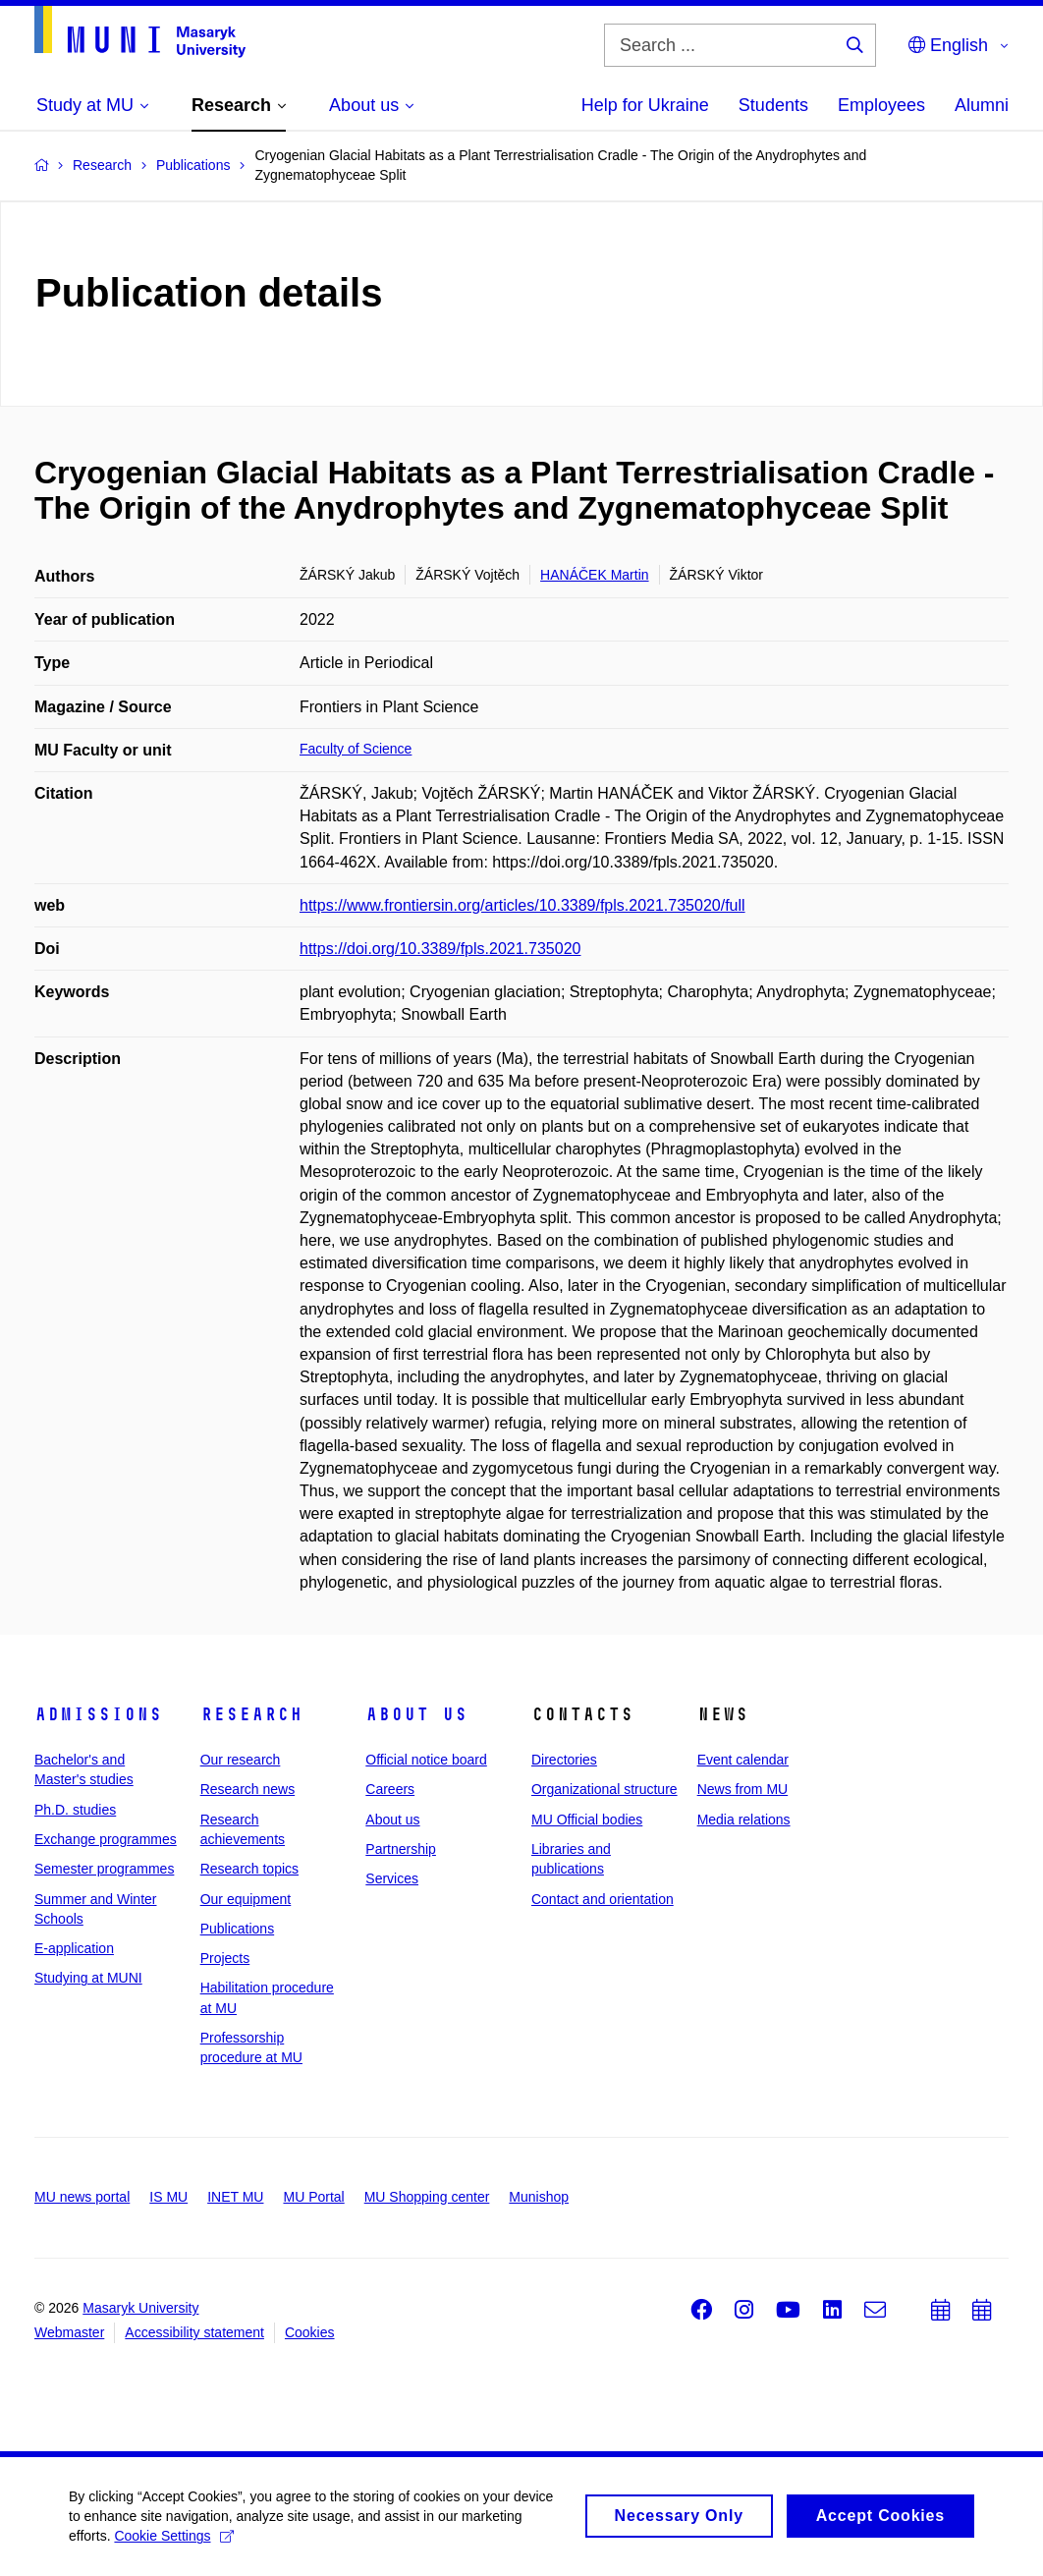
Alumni (982, 105)
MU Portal (313, 2197)
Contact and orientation (602, 1899)
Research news (248, 1789)
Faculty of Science (356, 748)
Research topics (249, 1868)
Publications (237, 1928)
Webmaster (69, 2332)
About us (416, 1714)
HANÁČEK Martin (594, 575)
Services (391, 1878)
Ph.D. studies (75, 1810)
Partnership (400, 1849)
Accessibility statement (194, 2332)
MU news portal (82, 2197)
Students (773, 105)
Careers (389, 1789)
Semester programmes (104, 1868)
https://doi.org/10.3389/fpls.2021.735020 (440, 948)
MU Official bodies (586, 1819)
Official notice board (425, 1759)
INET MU (235, 2197)
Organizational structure (604, 1789)
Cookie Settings (173, 2543)
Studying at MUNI (88, 1978)
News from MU (743, 1789)
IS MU (168, 2197)
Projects (225, 1958)
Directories (564, 1759)
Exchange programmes (105, 1839)
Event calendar (743, 1759)
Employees (881, 105)
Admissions (98, 1714)
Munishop (539, 2197)
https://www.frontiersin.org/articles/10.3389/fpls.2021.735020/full (522, 905)
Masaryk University (140, 2308)
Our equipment (246, 1899)
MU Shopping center (427, 2197)
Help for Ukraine (645, 105)
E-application (74, 1948)
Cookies (310, 2332)
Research (251, 1714)
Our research (240, 1759)
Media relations (744, 1819)
